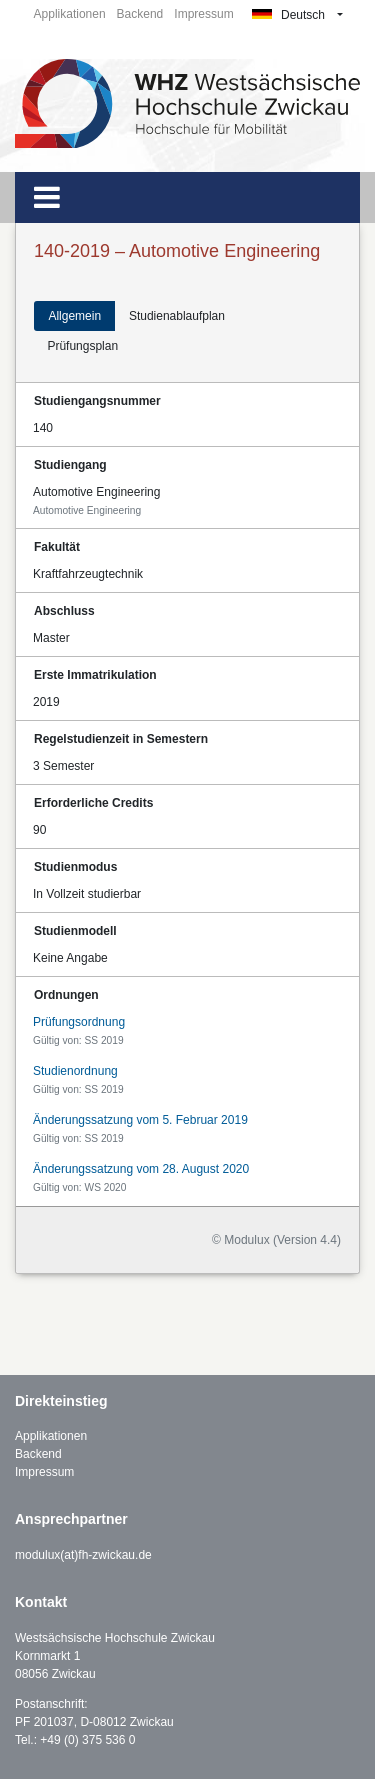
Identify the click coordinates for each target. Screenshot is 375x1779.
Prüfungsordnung (79, 1022)
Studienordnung (75, 1071)
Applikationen (70, 14)
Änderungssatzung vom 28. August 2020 (141, 1169)
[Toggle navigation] (47, 197)
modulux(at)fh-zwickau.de (83, 1555)
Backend (140, 14)
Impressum (203, 14)
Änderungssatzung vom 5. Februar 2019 (140, 1120)
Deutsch (288, 15)
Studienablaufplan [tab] (177, 316)
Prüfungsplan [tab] (82, 346)
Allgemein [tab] (74, 316)
